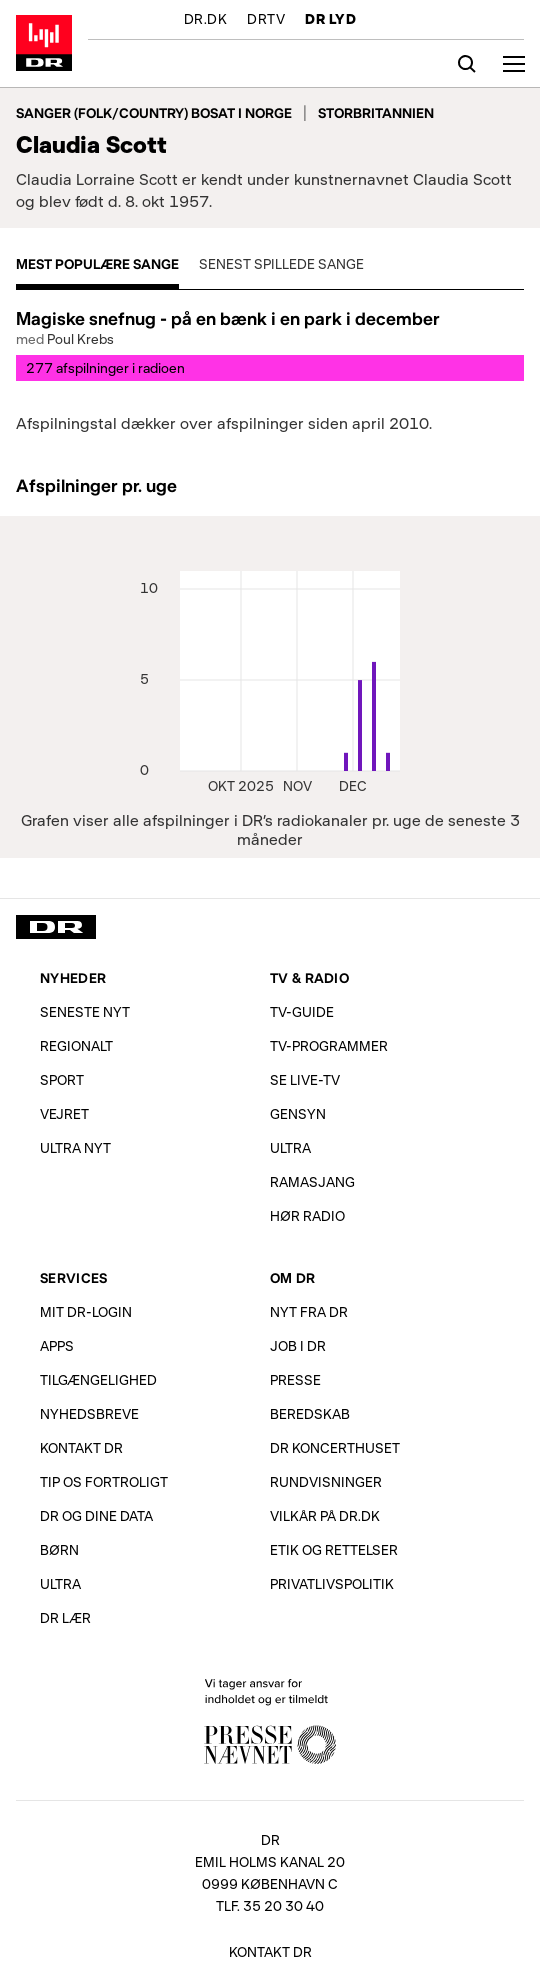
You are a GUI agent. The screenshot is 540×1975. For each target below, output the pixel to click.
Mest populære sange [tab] (97, 263)
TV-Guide (302, 1011)
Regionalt (76, 1045)
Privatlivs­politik (332, 1583)
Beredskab (310, 1413)
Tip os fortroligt (104, 1481)
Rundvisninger (326, 1481)
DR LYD (330, 20)
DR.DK (206, 20)
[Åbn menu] (514, 64)
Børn (59, 1549)
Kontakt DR (81, 1447)
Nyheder (73, 977)
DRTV (266, 20)
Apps (57, 1345)
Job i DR (298, 1345)
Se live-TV (305, 1079)
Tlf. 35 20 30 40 (270, 1905)
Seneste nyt (85, 1011)
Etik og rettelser (334, 1549)
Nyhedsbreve (89, 1413)
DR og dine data (96, 1515)
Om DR (293, 1277)
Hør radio (307, 1215)
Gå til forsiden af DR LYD (44, 43)
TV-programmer (329, 1045)
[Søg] (467, 64)
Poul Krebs (80, 338)
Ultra (290, 1147)
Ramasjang (312, 1181)
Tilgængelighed (98, 1379)
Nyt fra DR (309, 1311)
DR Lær (65, 1617)
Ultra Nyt (75, 1147)
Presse (295, 1379)
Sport (62, 1079)
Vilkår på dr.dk (325, 1515)
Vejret (64, 1113)
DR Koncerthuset (335, 1447)
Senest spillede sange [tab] (281, 263)
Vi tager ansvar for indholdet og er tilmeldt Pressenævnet (270, 1719)
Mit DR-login (86, 1311)
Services (73, 1277)
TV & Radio (309, 977)
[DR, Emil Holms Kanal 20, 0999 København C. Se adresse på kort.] (270, 1866)
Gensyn (298, 1113)
